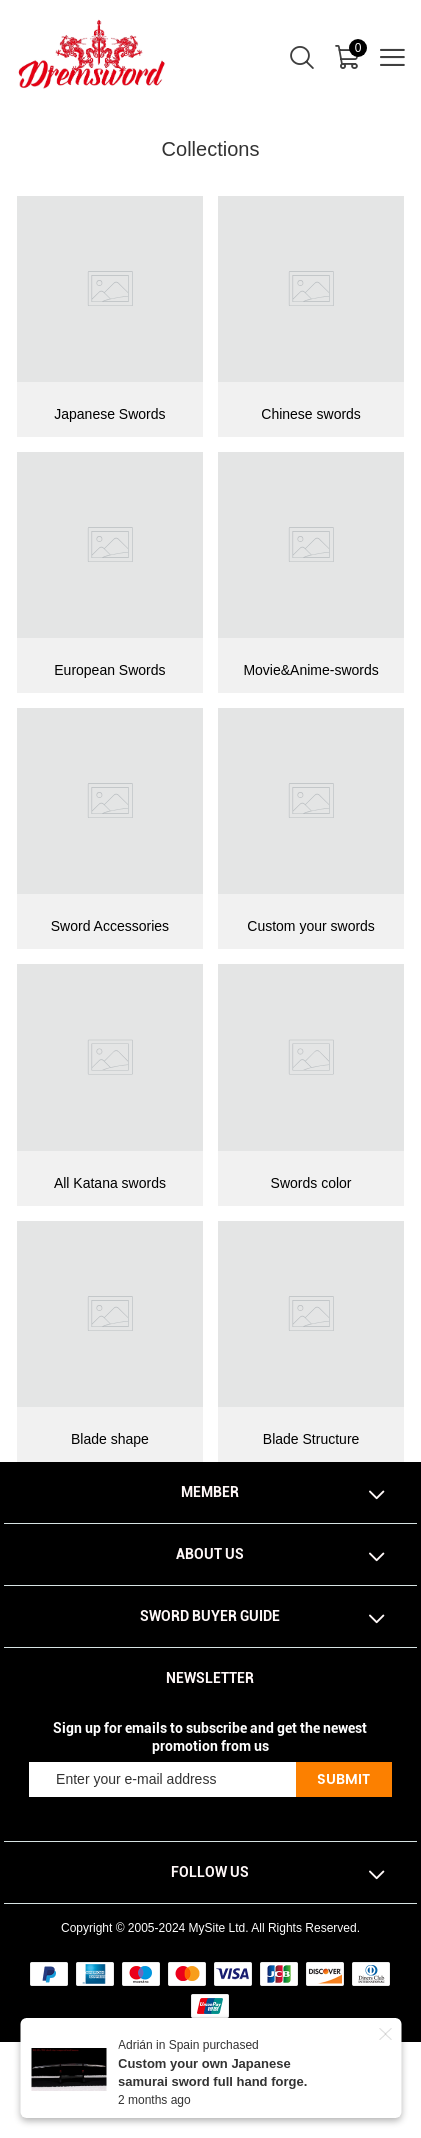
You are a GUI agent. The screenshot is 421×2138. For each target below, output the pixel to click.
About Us (210, 1554)
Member (210, 1492)
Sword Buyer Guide (210, 1616)
